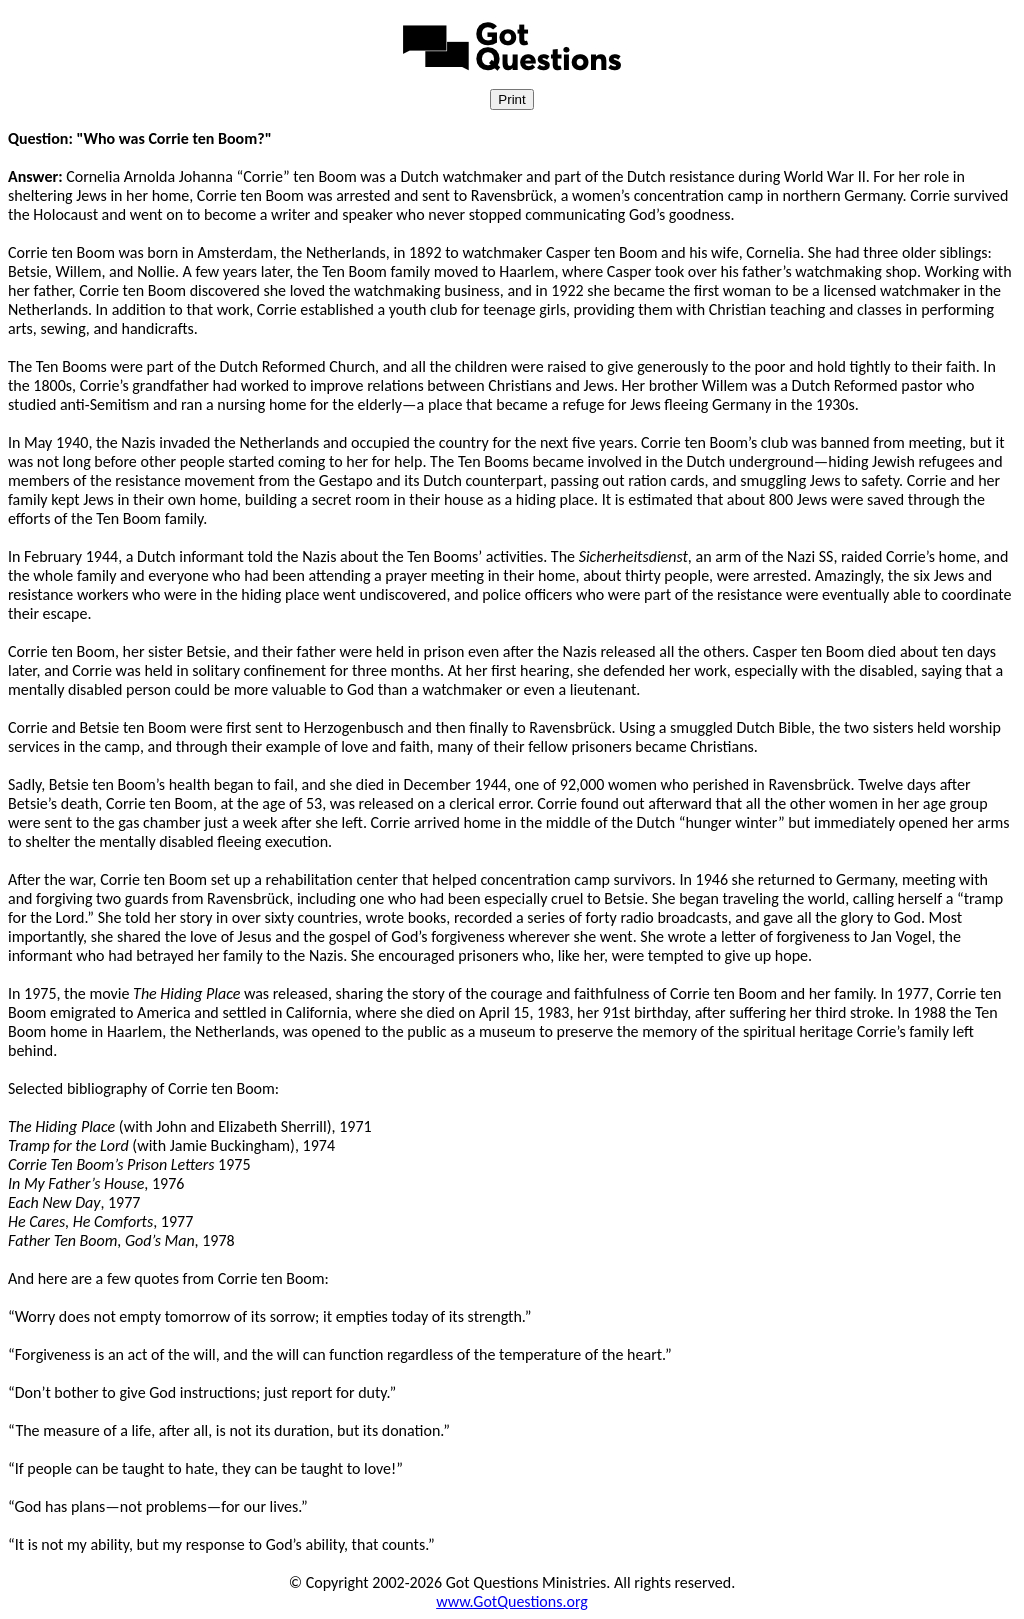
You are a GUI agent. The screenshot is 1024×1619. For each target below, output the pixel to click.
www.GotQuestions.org (512, 1601)
